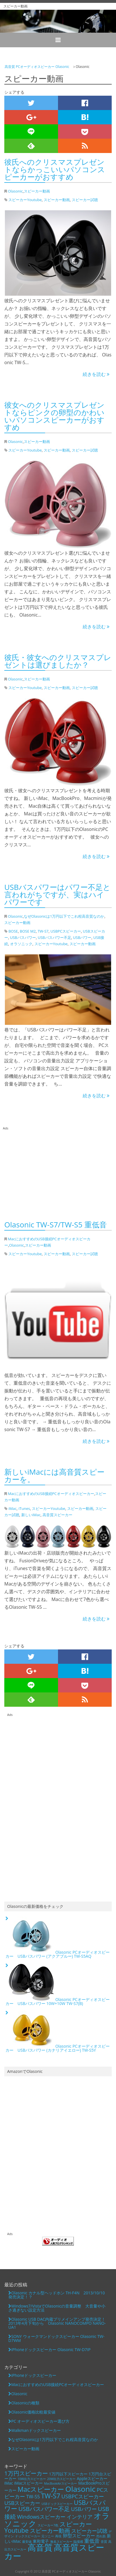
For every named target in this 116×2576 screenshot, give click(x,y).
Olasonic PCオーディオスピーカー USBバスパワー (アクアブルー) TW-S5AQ (57, 1937)
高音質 (40, 2547)
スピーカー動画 (37, 191)
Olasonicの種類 (25, 2403)
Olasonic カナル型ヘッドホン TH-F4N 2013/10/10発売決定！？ (56, 2295)
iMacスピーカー (28, 2483)
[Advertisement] (53, 1171)
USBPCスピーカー (66, 931)
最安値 (27, 2542)
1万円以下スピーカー (68, 2474)
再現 (58, 2536)
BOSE (13, 931)
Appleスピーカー (92, 2478)
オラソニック (21, 943)
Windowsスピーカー (41, 2516)
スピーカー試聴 (85, 199)
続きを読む (96, 374)
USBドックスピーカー (57, 2504)
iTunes (24, 1508)
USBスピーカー (22, 2502)
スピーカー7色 (48, 2525)
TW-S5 (33, 2496)
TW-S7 (43, 931)
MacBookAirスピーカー (60, 2483)
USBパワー (82, 937)
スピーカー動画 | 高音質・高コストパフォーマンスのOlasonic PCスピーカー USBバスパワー (58, 21)
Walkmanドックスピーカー (36, 2430)
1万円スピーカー (26, 2473)
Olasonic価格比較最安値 (33, 2412)
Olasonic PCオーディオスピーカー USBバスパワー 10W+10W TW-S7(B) (57, 1984)
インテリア (79, 2516)
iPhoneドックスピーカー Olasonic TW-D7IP (50, 2349)
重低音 (92, 2540)
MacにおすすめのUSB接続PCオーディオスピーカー (51, 1493)
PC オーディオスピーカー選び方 (40, 2421)
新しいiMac (30, 1514)
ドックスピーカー (27, 2536)
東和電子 (41, 2541)
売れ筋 (101, 2536)
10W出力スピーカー (32, 2479)
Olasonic (15, 191)
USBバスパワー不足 (54, 937)
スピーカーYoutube (25, 199)
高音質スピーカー (57, 1514)
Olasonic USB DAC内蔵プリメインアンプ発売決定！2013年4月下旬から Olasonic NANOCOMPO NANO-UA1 (57, 2323)
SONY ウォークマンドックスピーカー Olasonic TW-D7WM (56, 2338)
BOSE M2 (28, 931)
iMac (12, 1508)
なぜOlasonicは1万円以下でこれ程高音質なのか (64, 916)
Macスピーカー (41, 2489)
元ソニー (47, 2536)
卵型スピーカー (79, 2535)
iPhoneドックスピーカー (33, 2375)
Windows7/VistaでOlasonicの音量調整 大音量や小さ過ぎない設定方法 (56, 2308)
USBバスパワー (23, 937)
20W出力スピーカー (61, 2479)
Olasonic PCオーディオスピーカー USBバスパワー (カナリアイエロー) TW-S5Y (57, 2032)
